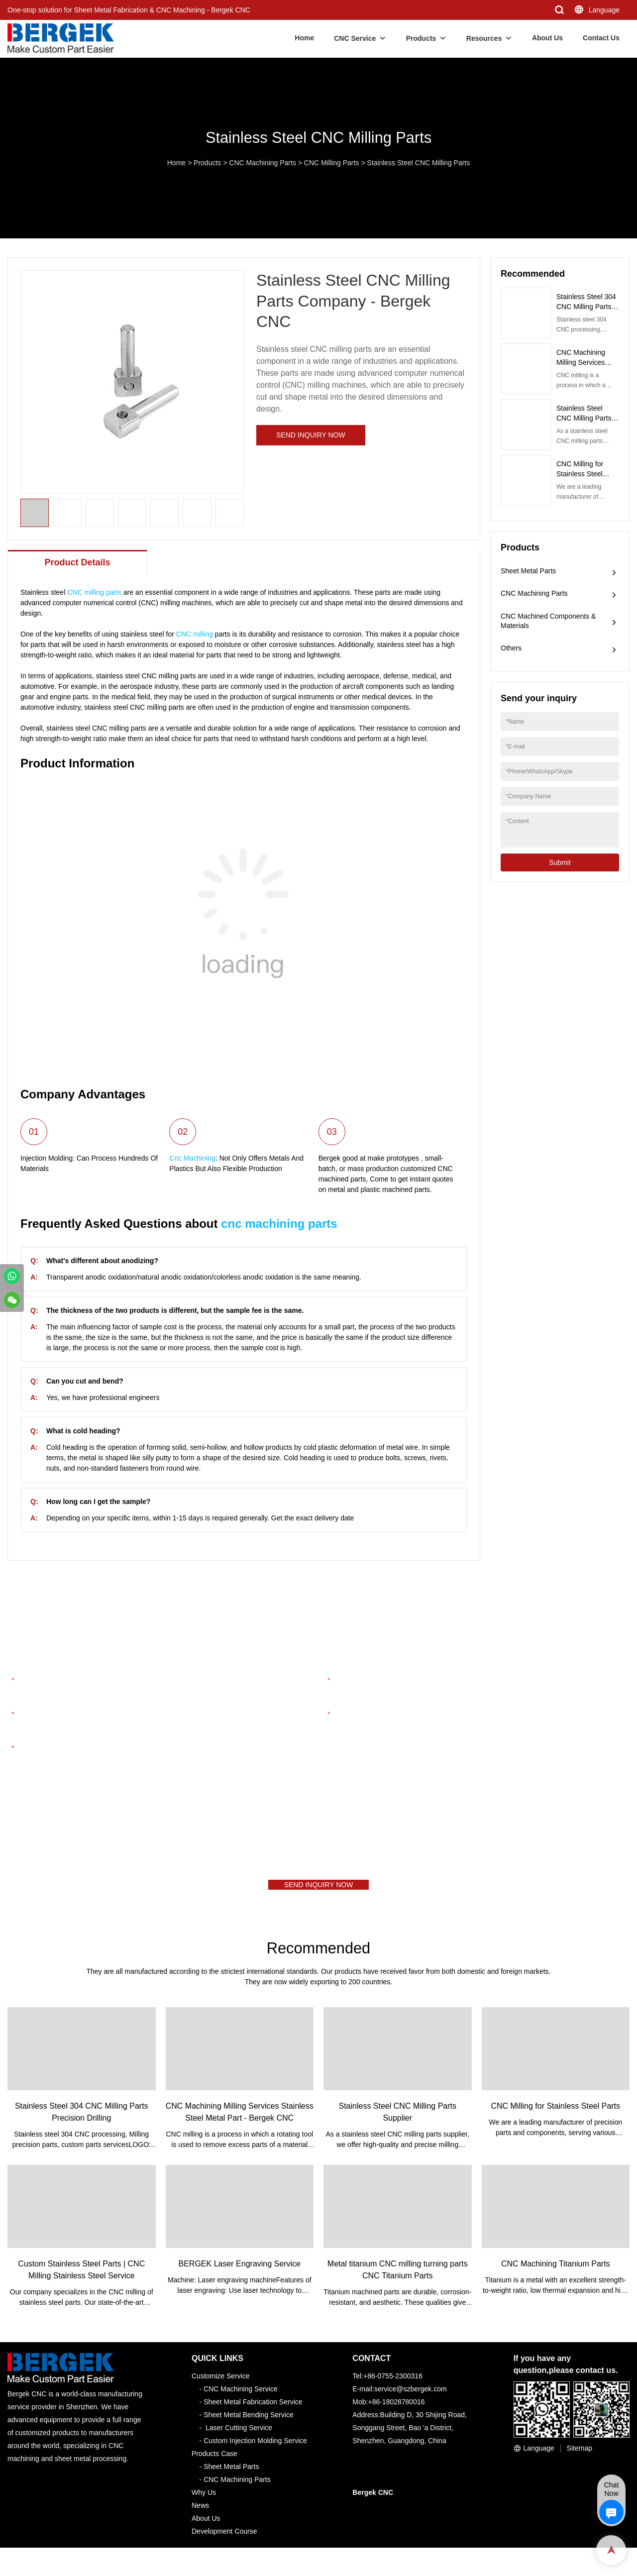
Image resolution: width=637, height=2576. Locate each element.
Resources (484, 38)
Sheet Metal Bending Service (249, 2422)
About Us (547, 38)
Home (304, 38)
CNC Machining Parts (262, 163)
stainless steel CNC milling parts (146, 676)
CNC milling (194, 634)
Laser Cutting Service (239, 2435)
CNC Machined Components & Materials (548, 621)
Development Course (224, 2539)
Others (511, 648)
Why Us (204, 2500)
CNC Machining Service (241, 2396)
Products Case (214, 2461)
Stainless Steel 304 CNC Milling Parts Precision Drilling (586, 307)
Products (421, 38)
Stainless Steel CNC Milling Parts (418, 163)
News (200, 2513)
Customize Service (221, 2383)
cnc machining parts (279, 1223)
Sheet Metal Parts (528, 571)
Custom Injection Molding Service (255, 2448)
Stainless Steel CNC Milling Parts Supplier (583, 418)
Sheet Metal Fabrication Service (253, 2409)
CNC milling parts (94, 592)
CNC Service (355, 38)
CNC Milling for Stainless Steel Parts (579, 474)
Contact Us (601, 38)
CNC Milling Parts (331, 163)
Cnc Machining (192, 1158)
